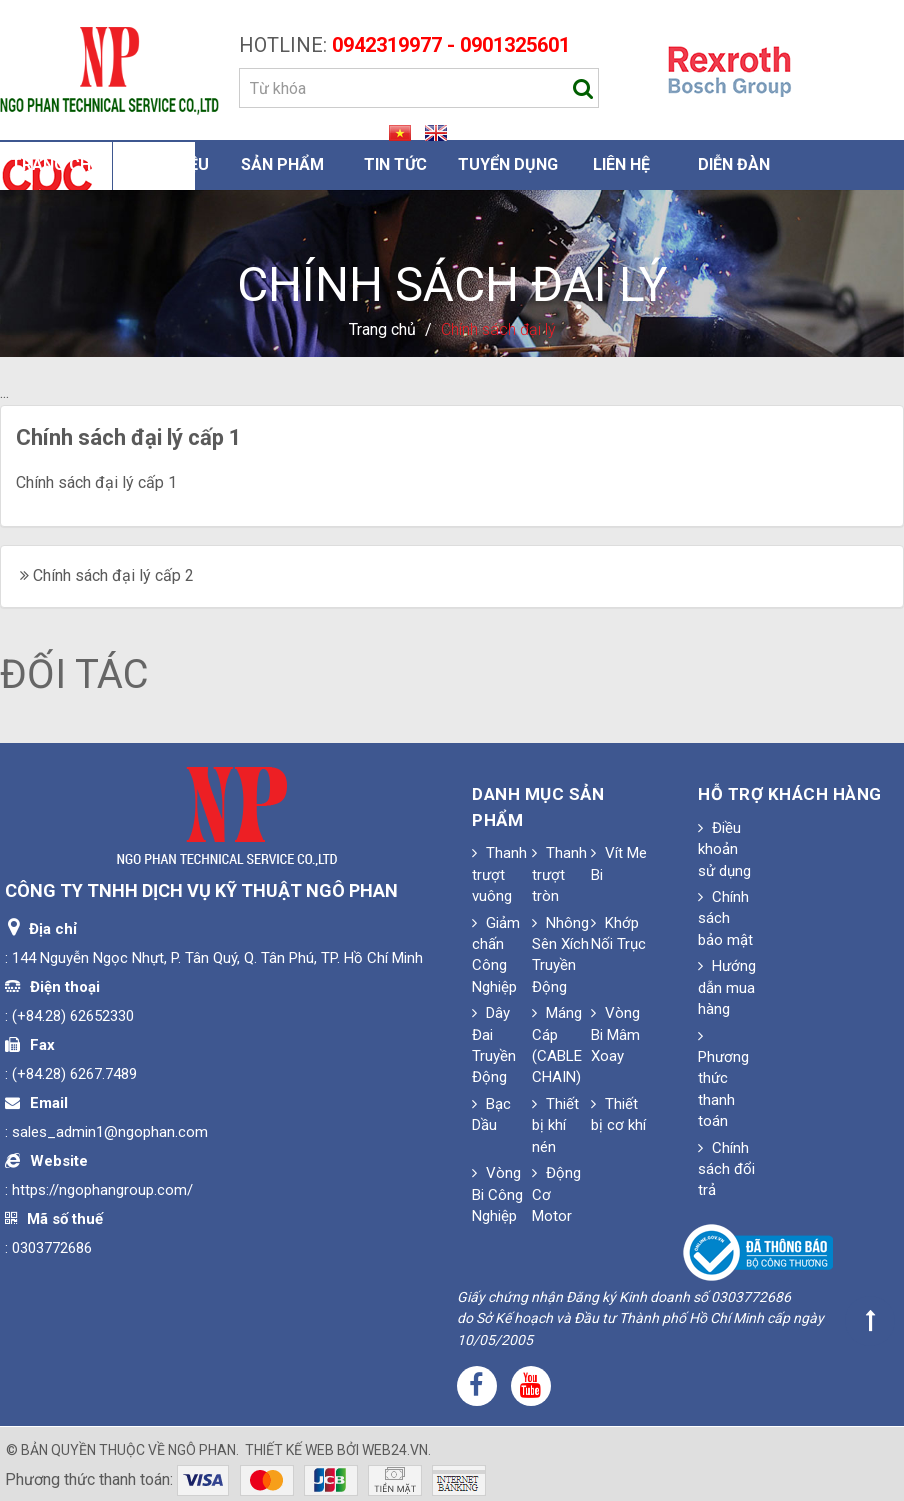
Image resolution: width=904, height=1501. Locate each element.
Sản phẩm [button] (282, 164)
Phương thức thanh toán (723, 1079)
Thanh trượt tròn (559, 874)
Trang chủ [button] (56, 164)
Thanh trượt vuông (499, 874)
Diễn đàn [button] (734, 164)
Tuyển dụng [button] (508, 164)
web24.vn (395, 1450)
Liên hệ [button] (621, 164)
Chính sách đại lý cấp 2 (113, 575)
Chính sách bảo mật (725, 918)
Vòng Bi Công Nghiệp (497, 1194)
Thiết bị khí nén (555, 1125)
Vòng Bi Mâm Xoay (615, 1034)
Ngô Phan (202, 1450)
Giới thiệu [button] (169, 164)
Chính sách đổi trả (726, 1169)
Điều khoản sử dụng (724, 849)
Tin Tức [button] (395, 164)
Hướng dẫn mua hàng (727, 987)
